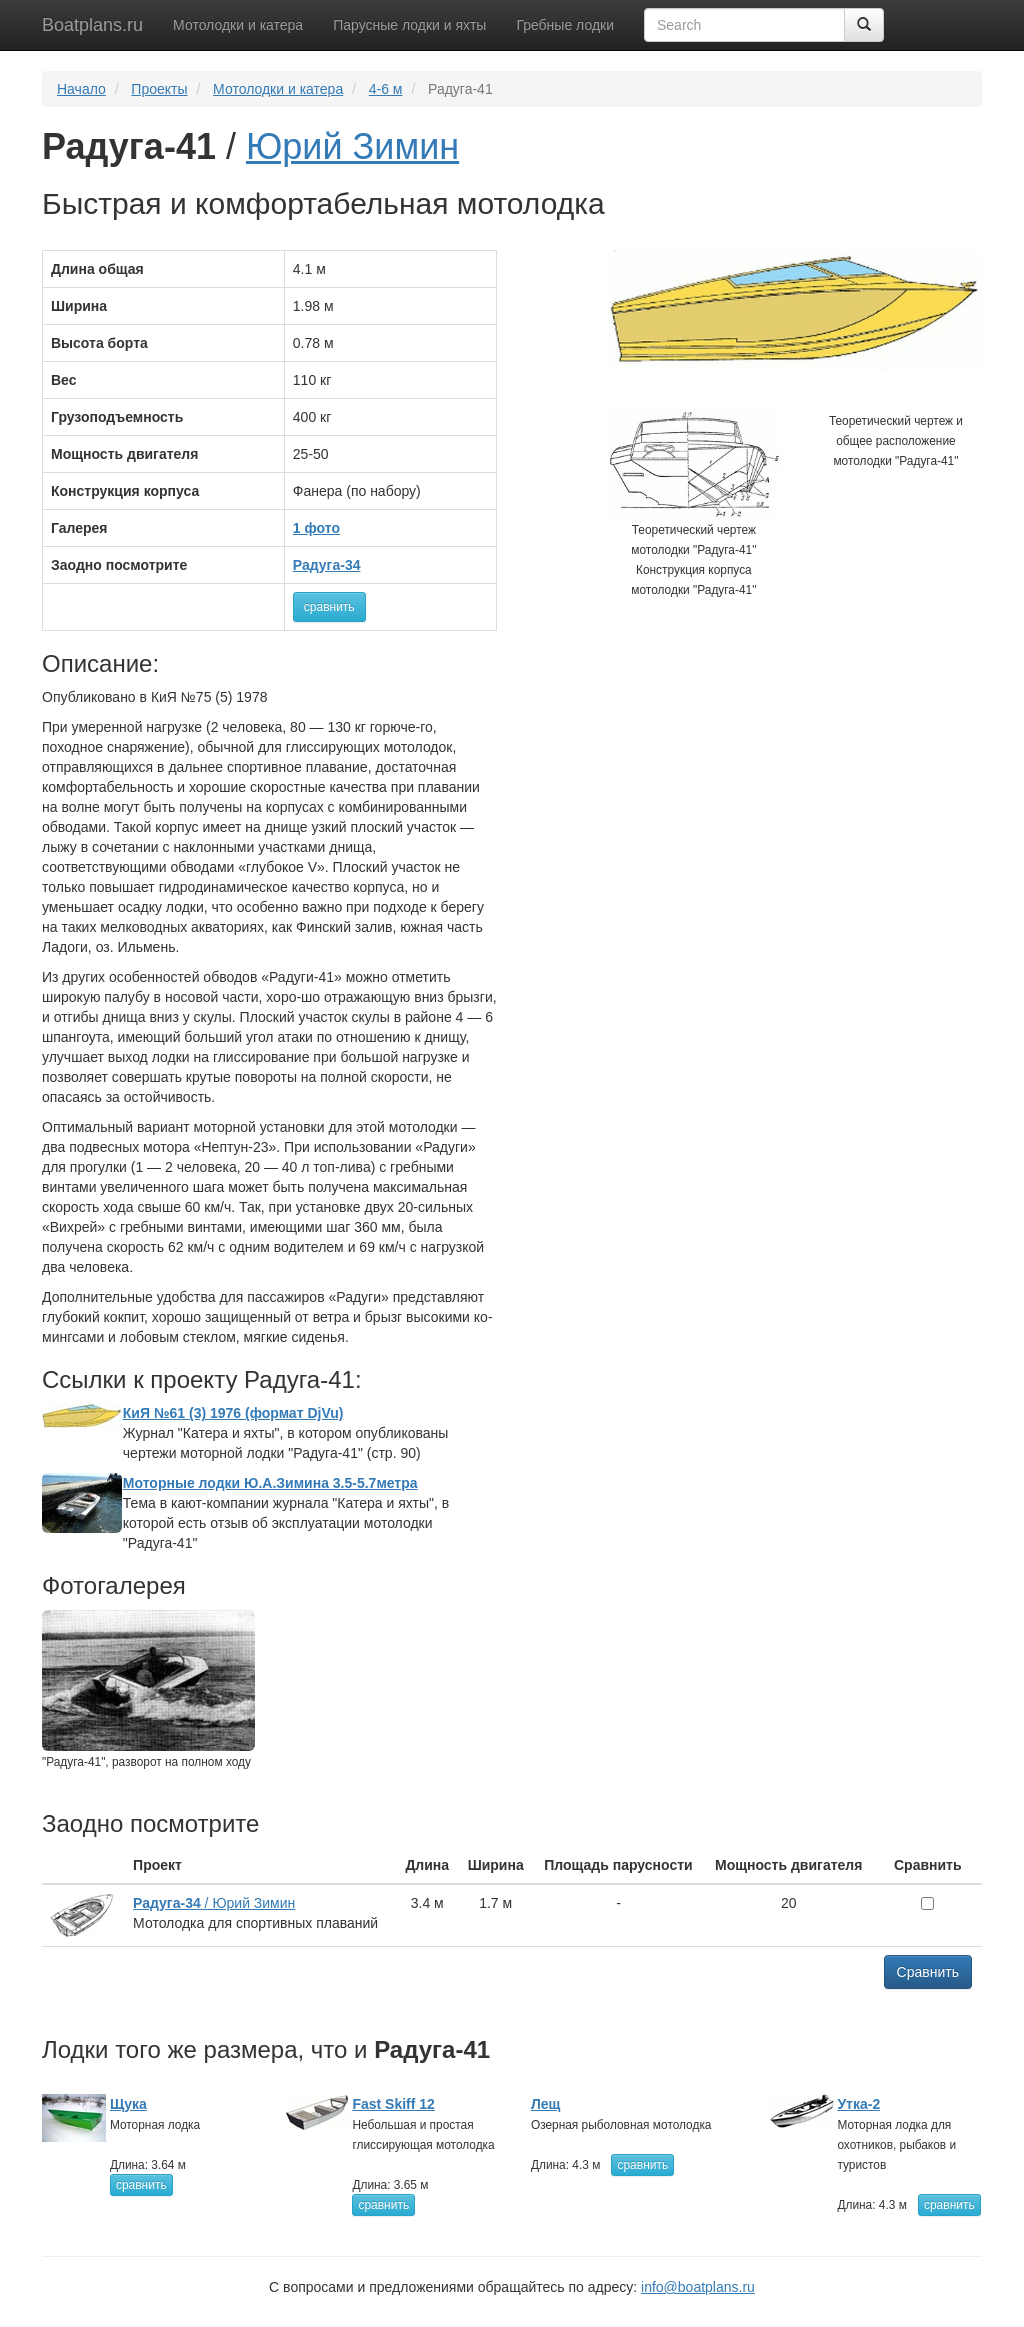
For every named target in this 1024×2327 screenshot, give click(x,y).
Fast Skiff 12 (393, 2104)
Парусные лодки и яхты (409, 25)
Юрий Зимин (352, 146)
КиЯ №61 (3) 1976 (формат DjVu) (233, 1413)
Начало (81, 89)
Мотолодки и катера (238, 25)
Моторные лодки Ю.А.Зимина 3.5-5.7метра (270, 1483)
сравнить (329, 607)
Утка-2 (858, 2104)
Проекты (159, 89)
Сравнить (928, 1972)
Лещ (545, 2104)
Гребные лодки (565, 25)
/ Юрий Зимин (214, 1903)
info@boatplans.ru (698, 2287)
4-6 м (386, 89)
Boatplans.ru (92, 25)
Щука (128, 2104)
